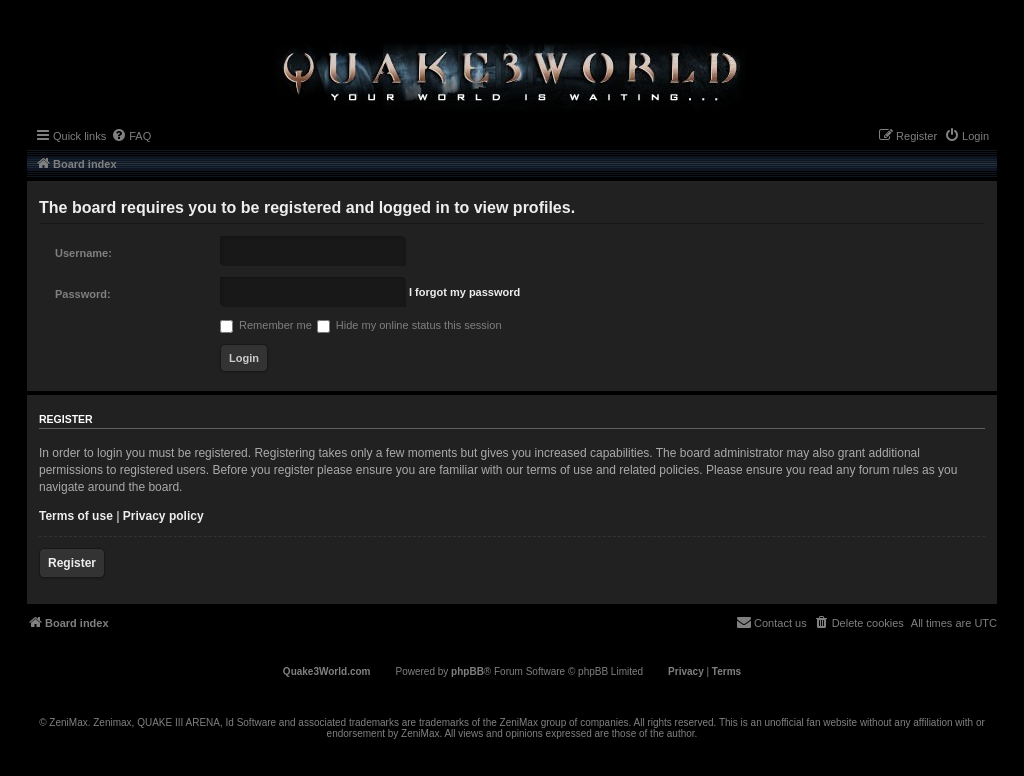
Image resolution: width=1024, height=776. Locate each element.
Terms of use (76, 516)
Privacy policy (163, 516)
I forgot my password (464, 292)
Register (72, 563)
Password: (83, 294)
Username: (83, 253)
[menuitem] (131, 136)
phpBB (467, 671)
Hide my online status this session (409, 325)
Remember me (266, 325)
